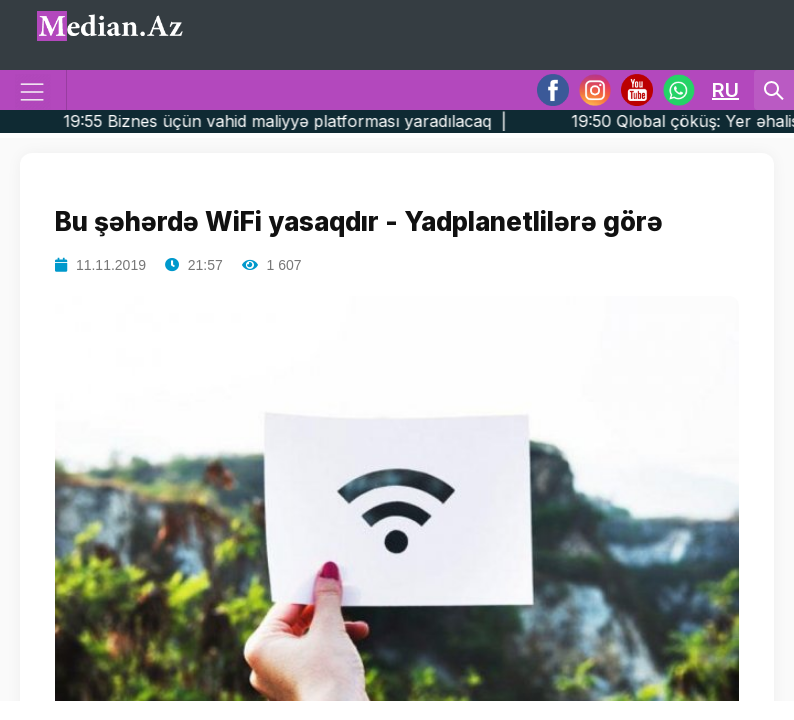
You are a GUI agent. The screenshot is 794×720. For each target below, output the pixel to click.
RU (725, 90)
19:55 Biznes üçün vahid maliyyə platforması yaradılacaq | (321, 121)
